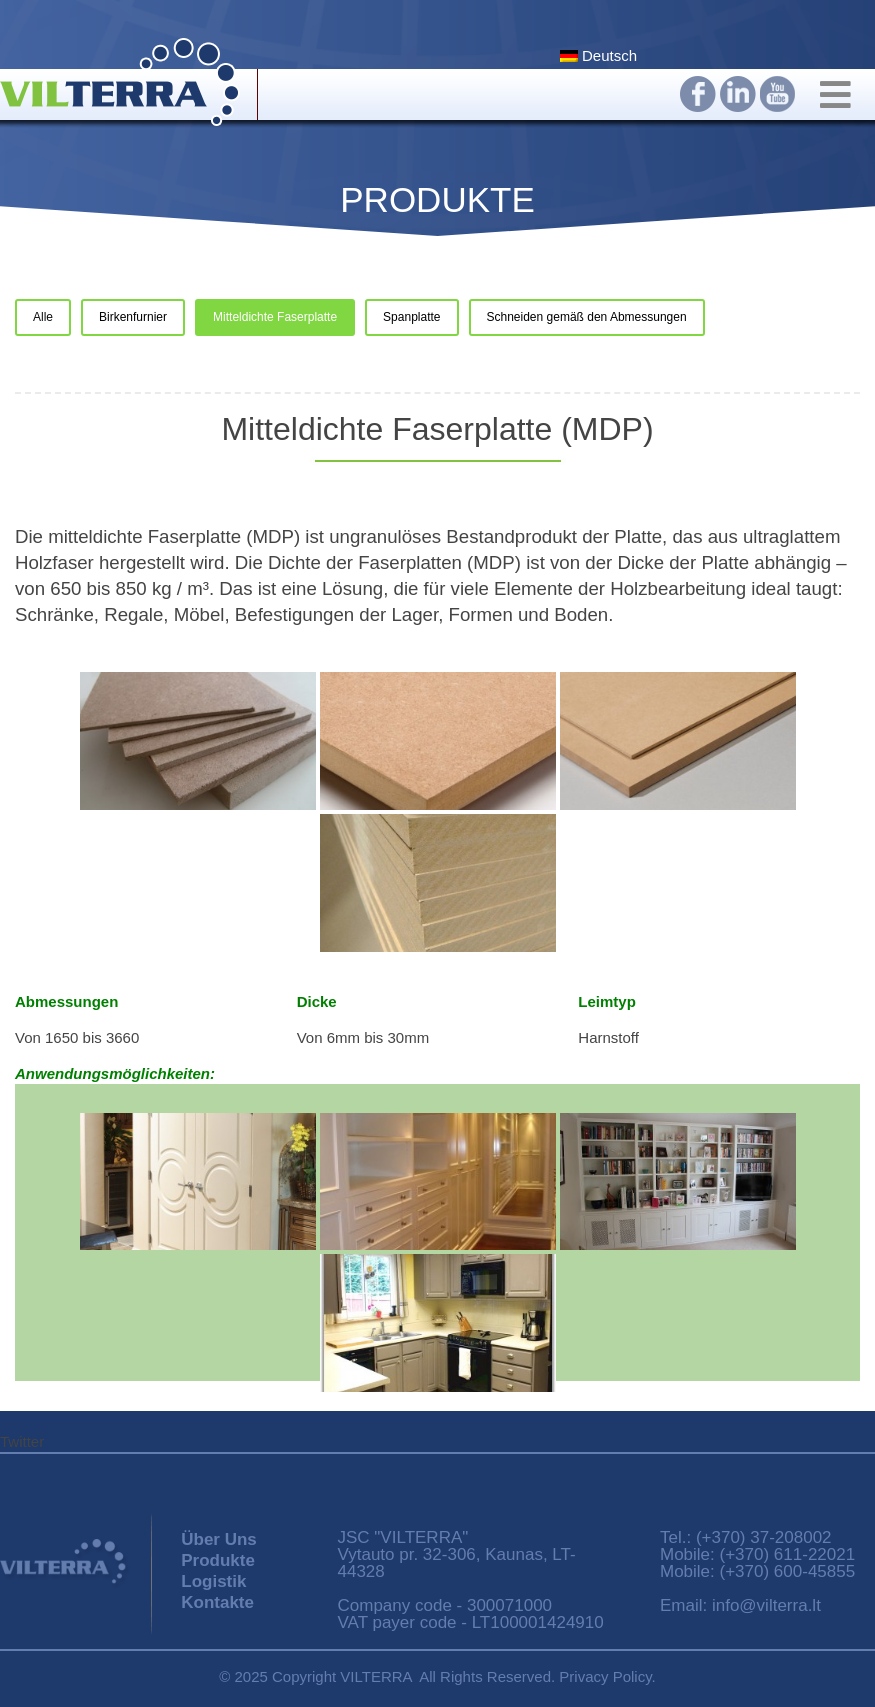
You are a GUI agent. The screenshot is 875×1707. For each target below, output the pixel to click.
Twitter (22, 1441)
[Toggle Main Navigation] (837, 98)
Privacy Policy (605, 1676)
